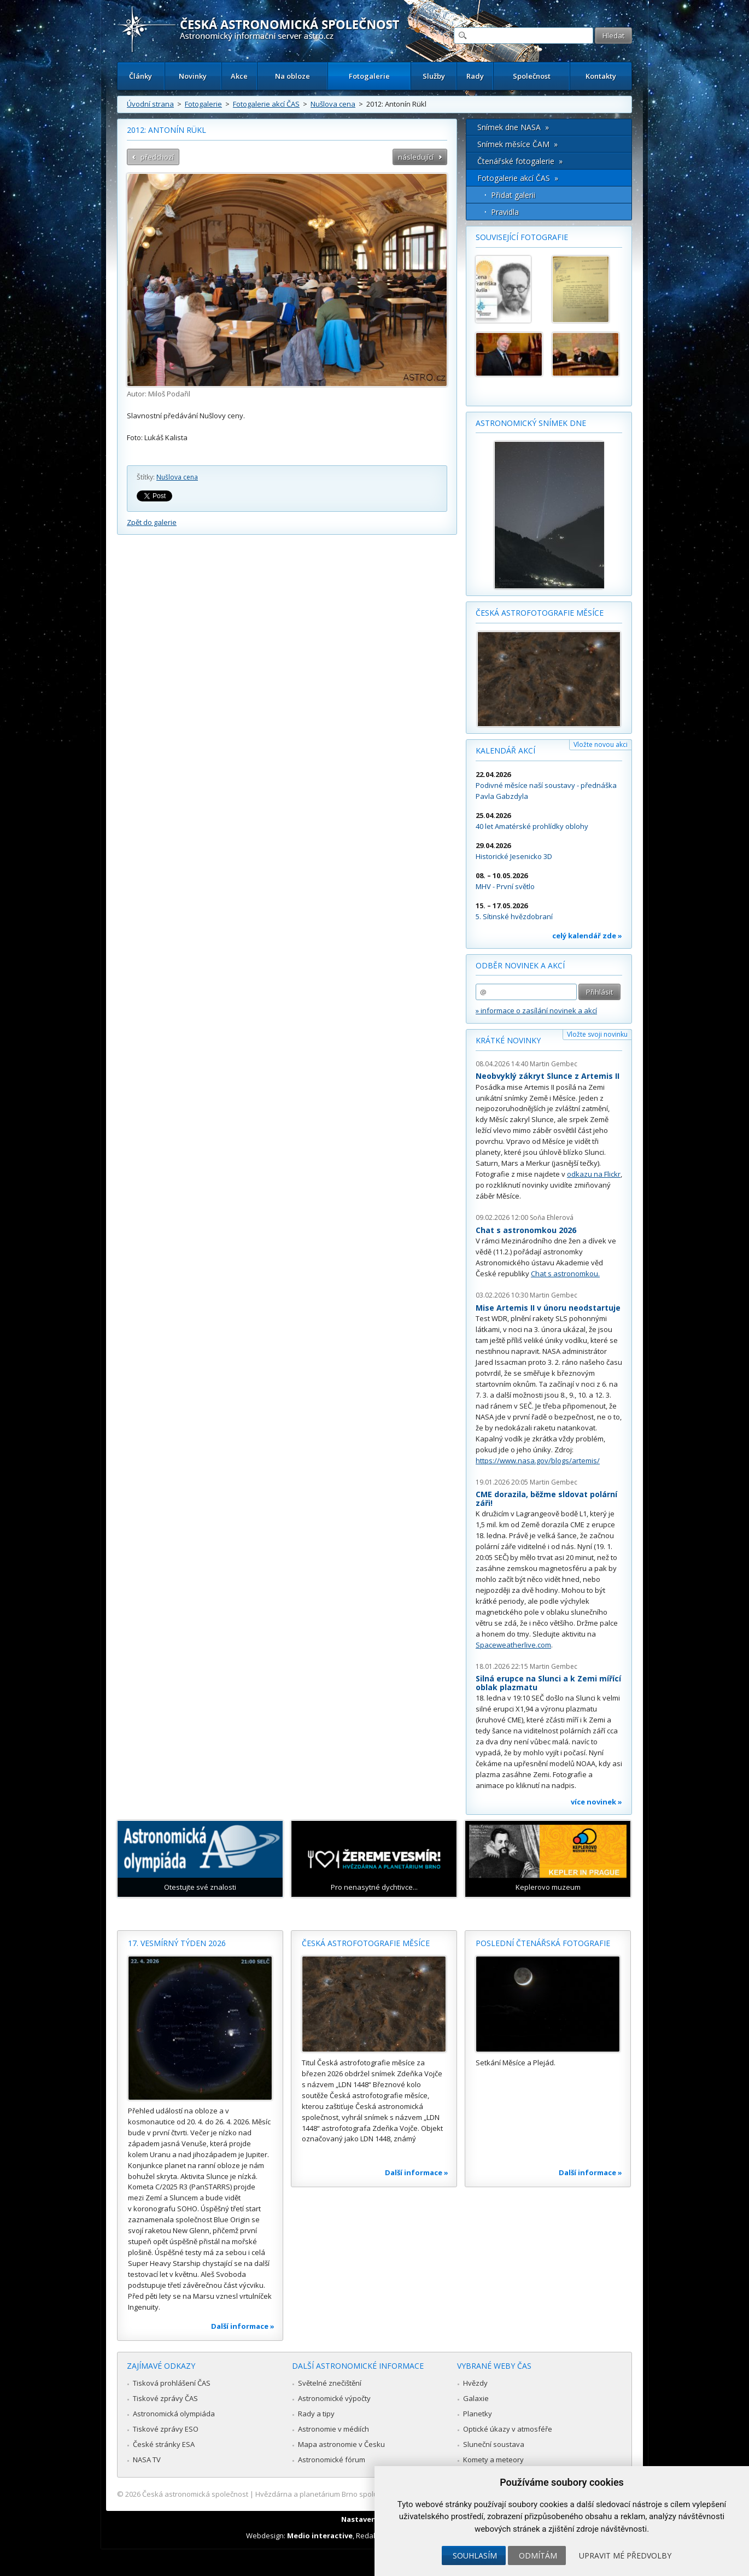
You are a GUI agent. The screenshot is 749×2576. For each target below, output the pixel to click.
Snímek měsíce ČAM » (517, 144)
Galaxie (476, 2398)
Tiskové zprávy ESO (165, 2429)
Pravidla (505, 212)
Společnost (532, 76)
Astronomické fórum (331, 2459)
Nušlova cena (333, 104)
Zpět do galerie (152, 522)
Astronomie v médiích (333, 2429)
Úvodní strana (150, 104)
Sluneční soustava (493, 2444)
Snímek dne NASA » (513, 127)
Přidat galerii (513, 195)
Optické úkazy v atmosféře (507, 2429)
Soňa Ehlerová (552, 1217)
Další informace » (242, 2326)
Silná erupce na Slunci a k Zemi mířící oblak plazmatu (548, 1682)
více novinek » (596, 1802)
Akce (239, 76)
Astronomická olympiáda (174, 2414)
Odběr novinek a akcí (520, 965)
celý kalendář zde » (587, 936)
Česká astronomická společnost (195, 2494)
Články (140, 76)
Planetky (477, 2414)
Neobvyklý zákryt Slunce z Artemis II (547, 1076)
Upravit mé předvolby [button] (625, 2555)
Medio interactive (320, 2535)
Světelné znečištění (329, 2383)
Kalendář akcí (505, 750)
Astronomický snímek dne (531, 423)
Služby (434, 76)
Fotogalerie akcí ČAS (266, 104)
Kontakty (601, 76)
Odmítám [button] (538, 2555)
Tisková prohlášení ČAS (171, 2383)
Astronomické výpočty (334, 2398)
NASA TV (147, 2459)
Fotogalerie (369, 76)
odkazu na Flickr (594, 1174)
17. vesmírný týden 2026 (177, 1943)
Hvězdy (475, 2383)
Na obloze (292, 76)
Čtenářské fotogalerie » (520, 161)
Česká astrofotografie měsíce (540, 613)
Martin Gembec (553, 1063)
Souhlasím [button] (475, 2555)
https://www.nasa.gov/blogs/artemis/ (538, 1460)
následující (416, 157)
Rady (475, 76)
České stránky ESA (164, 2444)
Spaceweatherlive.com (513, 1645)
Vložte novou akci (601, 744)
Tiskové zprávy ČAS (165, 2398)
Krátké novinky (508, 1040)
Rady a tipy (316, 2414)
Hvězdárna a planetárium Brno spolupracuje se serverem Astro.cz (365, 2494)
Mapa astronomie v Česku (341, 2444)
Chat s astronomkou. (565, 1273)
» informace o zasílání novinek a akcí (536, 1010)
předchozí (157, 157)
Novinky (193, 76)
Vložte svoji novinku (597, 1034)
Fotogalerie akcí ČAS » (517, 178)
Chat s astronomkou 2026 (526, 1230)
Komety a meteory (493, 2459)
